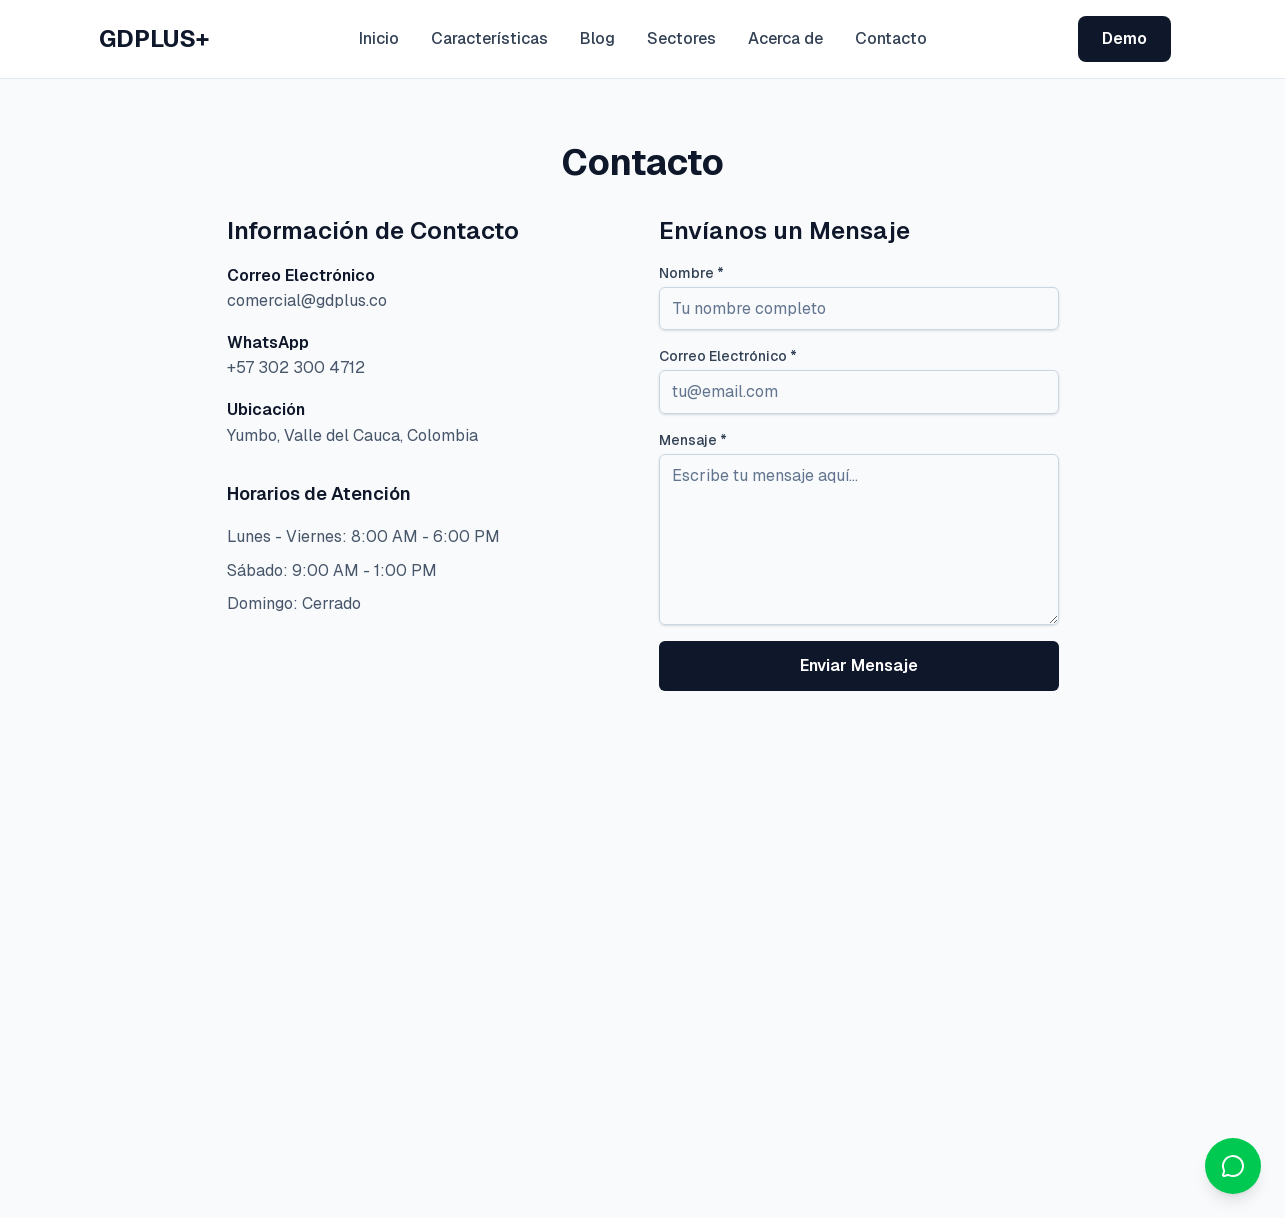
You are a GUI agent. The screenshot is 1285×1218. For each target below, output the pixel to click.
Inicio (379, 38)
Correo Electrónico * (728, 356)
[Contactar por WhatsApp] (1233, 1166)
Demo (1124, 38)
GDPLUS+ (154, 38)
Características (489, 38)
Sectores (681, 38)
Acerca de (785, 38)
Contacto (891, 38)
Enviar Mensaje (859, 665)
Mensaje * (693, 440)
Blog (597, 38)
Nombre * (691, 273)
